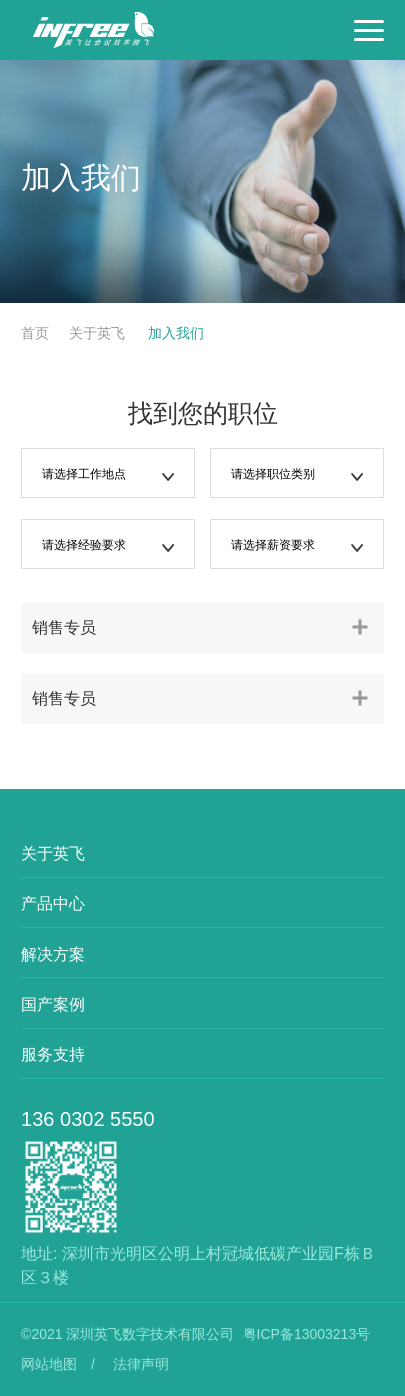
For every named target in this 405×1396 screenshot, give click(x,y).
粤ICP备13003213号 (307, 1334)
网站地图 (49, 1364)
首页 (35, 333)
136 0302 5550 (87, 1119)
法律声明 (141, 1364)
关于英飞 (99, 333)
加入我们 (174, 333)
